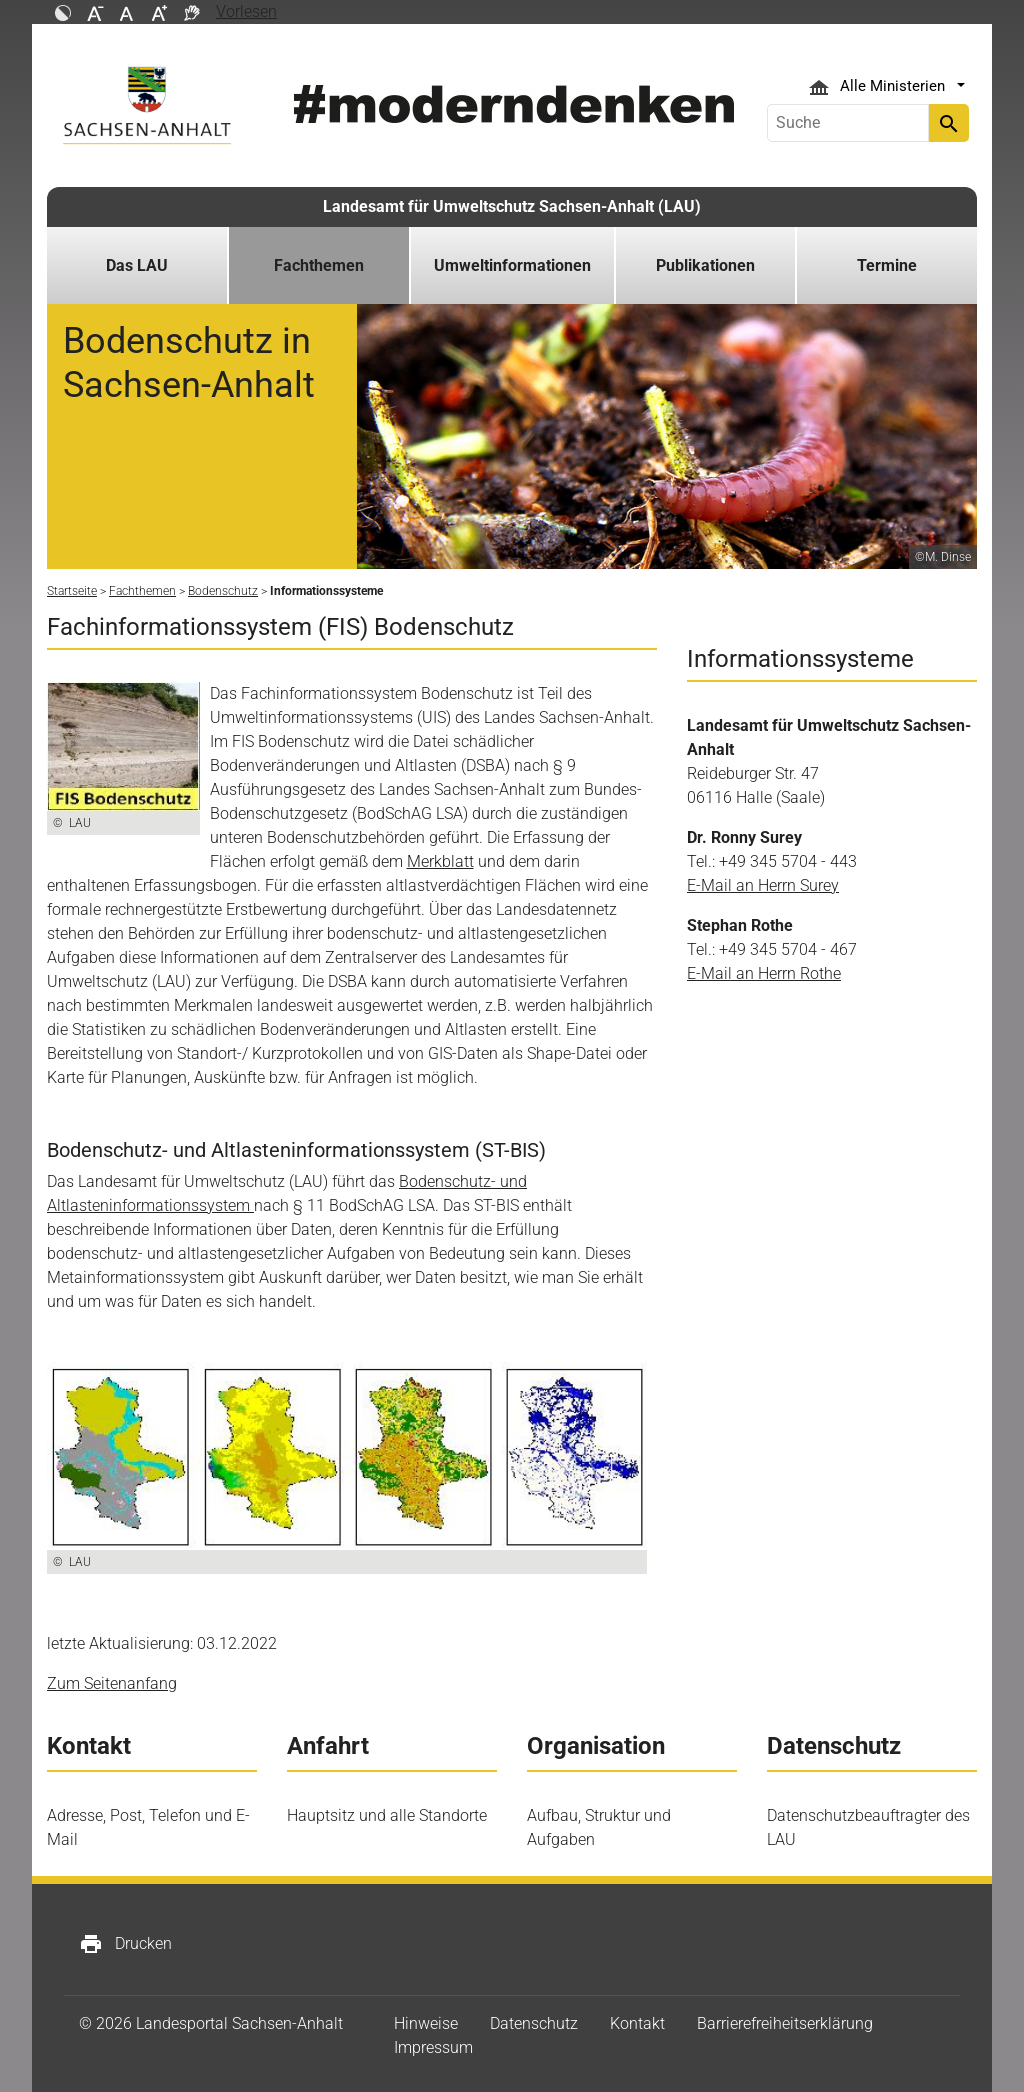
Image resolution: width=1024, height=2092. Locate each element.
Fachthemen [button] (319, 265)
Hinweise (426, 2023)
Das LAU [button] (137, 265)
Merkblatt (440, 861)
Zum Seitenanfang (112, 1683)
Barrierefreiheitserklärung (785, 2023)
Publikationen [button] (705, 265)
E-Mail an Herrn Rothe (764, 973)
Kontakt (637, 2023)
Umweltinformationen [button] (512, 265)
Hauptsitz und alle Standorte (387, 1815)
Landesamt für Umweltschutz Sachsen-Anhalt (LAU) (512, 206)
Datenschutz (534, 2023)
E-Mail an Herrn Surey (763, 885)
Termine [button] (887, 265)
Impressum (433, 2047)
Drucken (125, 1944)
